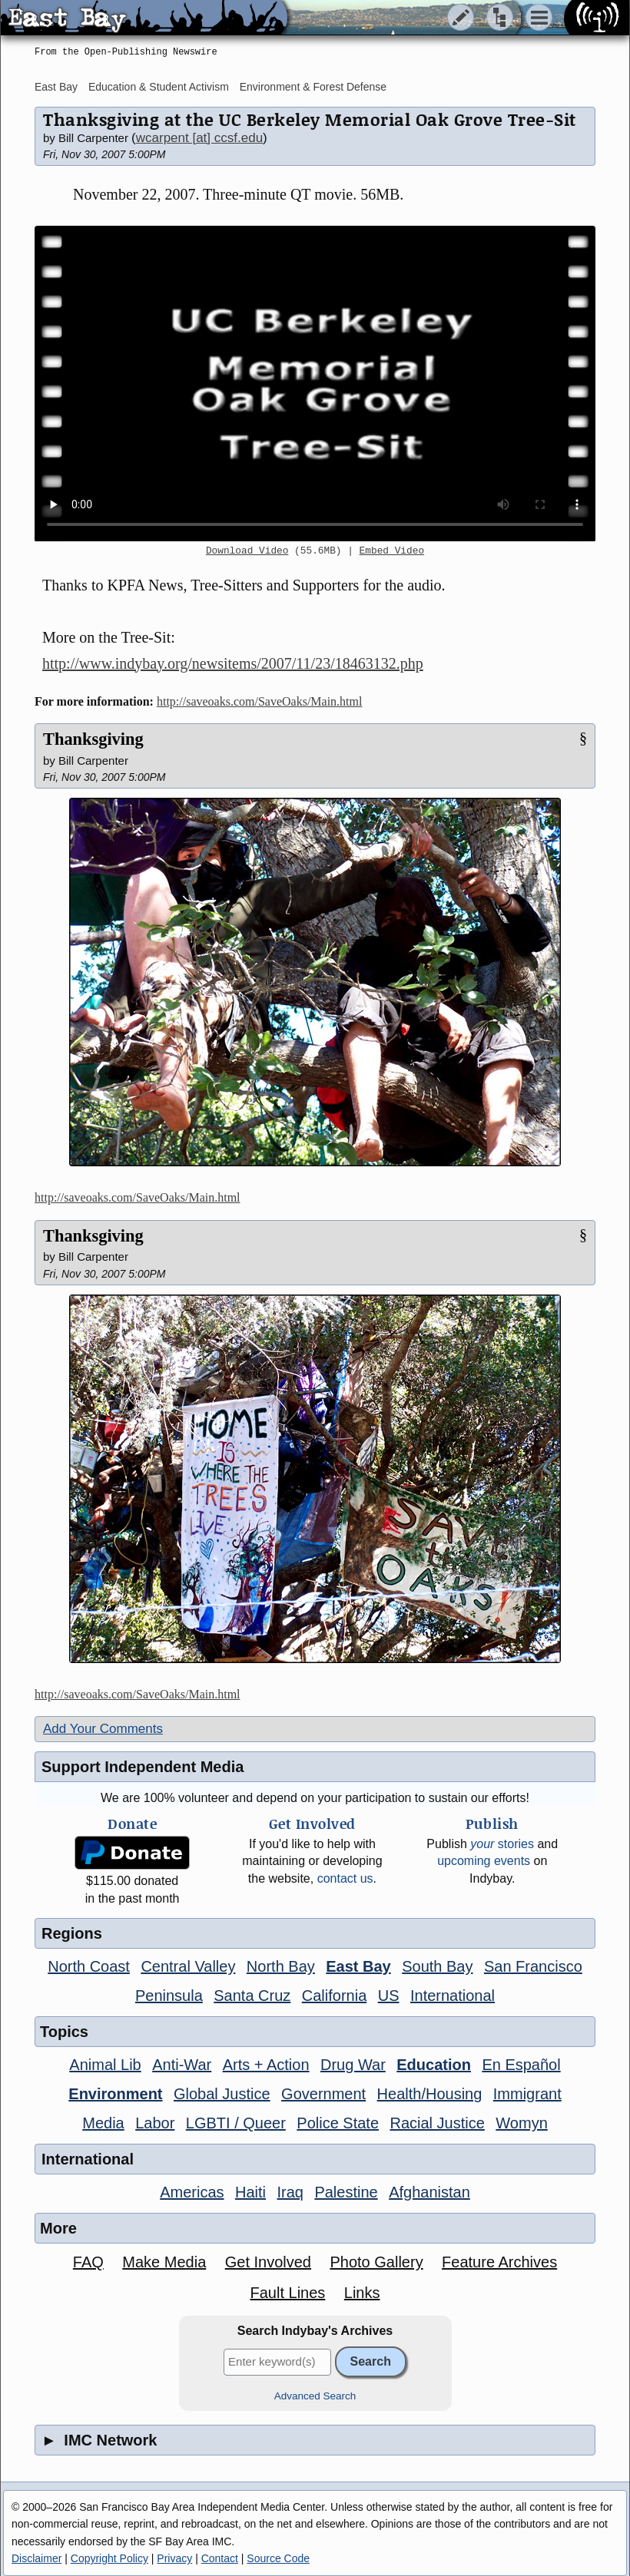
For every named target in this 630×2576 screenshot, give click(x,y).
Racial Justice (437, 2123)
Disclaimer (36, 2558)
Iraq (290, 2192)
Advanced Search (315, 2396)
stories (502, 1843)
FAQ (88, 2262)
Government (323, 2093)
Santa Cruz (252, 1995)
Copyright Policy (109, 2558)
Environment (115, 2093)
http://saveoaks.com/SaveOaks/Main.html (260, 701)
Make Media (164, 2262)
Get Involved (268, 2262)
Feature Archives (499, 2262)
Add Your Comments (103, 1728)
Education (433, 2064)
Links (362, 2292)
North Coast (89, 1966)
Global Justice (222, 2093)
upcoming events (483, 1860)
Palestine (345, 2192)
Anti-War (181, 2064)
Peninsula (169, 1995)
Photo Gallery (376, 2262)
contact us (345, 1878)
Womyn (521, 2123)
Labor (154, 2123)
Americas (192, 2192)
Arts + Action (266, 2064)
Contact (219, 2558)
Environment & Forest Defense (313, 87)
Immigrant (527, 2093)
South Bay (437, 1966)
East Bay (56, 87)
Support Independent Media (142, 1766)
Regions (71, 1933)
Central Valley (188, 1966)
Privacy (174, 2558)
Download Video (247, 551)
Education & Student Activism (158, 87)
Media (103, 2123)
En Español (521, 2064)
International (452, 1995)
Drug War (353, 2064)
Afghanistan (429, 2192)
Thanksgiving (93, 739)
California (334, 1995)
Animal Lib (105, 2064)
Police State (338, 2123)
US (389, 1995)
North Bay (281, 1966)
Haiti (250, 2192)
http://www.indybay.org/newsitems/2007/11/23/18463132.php (232, 663)
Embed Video (392, 551)
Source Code (278, 2558)
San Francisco (533, 1966)
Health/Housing (429, 2093)
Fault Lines (288, 2292)
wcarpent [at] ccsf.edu (199, 138)
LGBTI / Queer (236, 2123)
